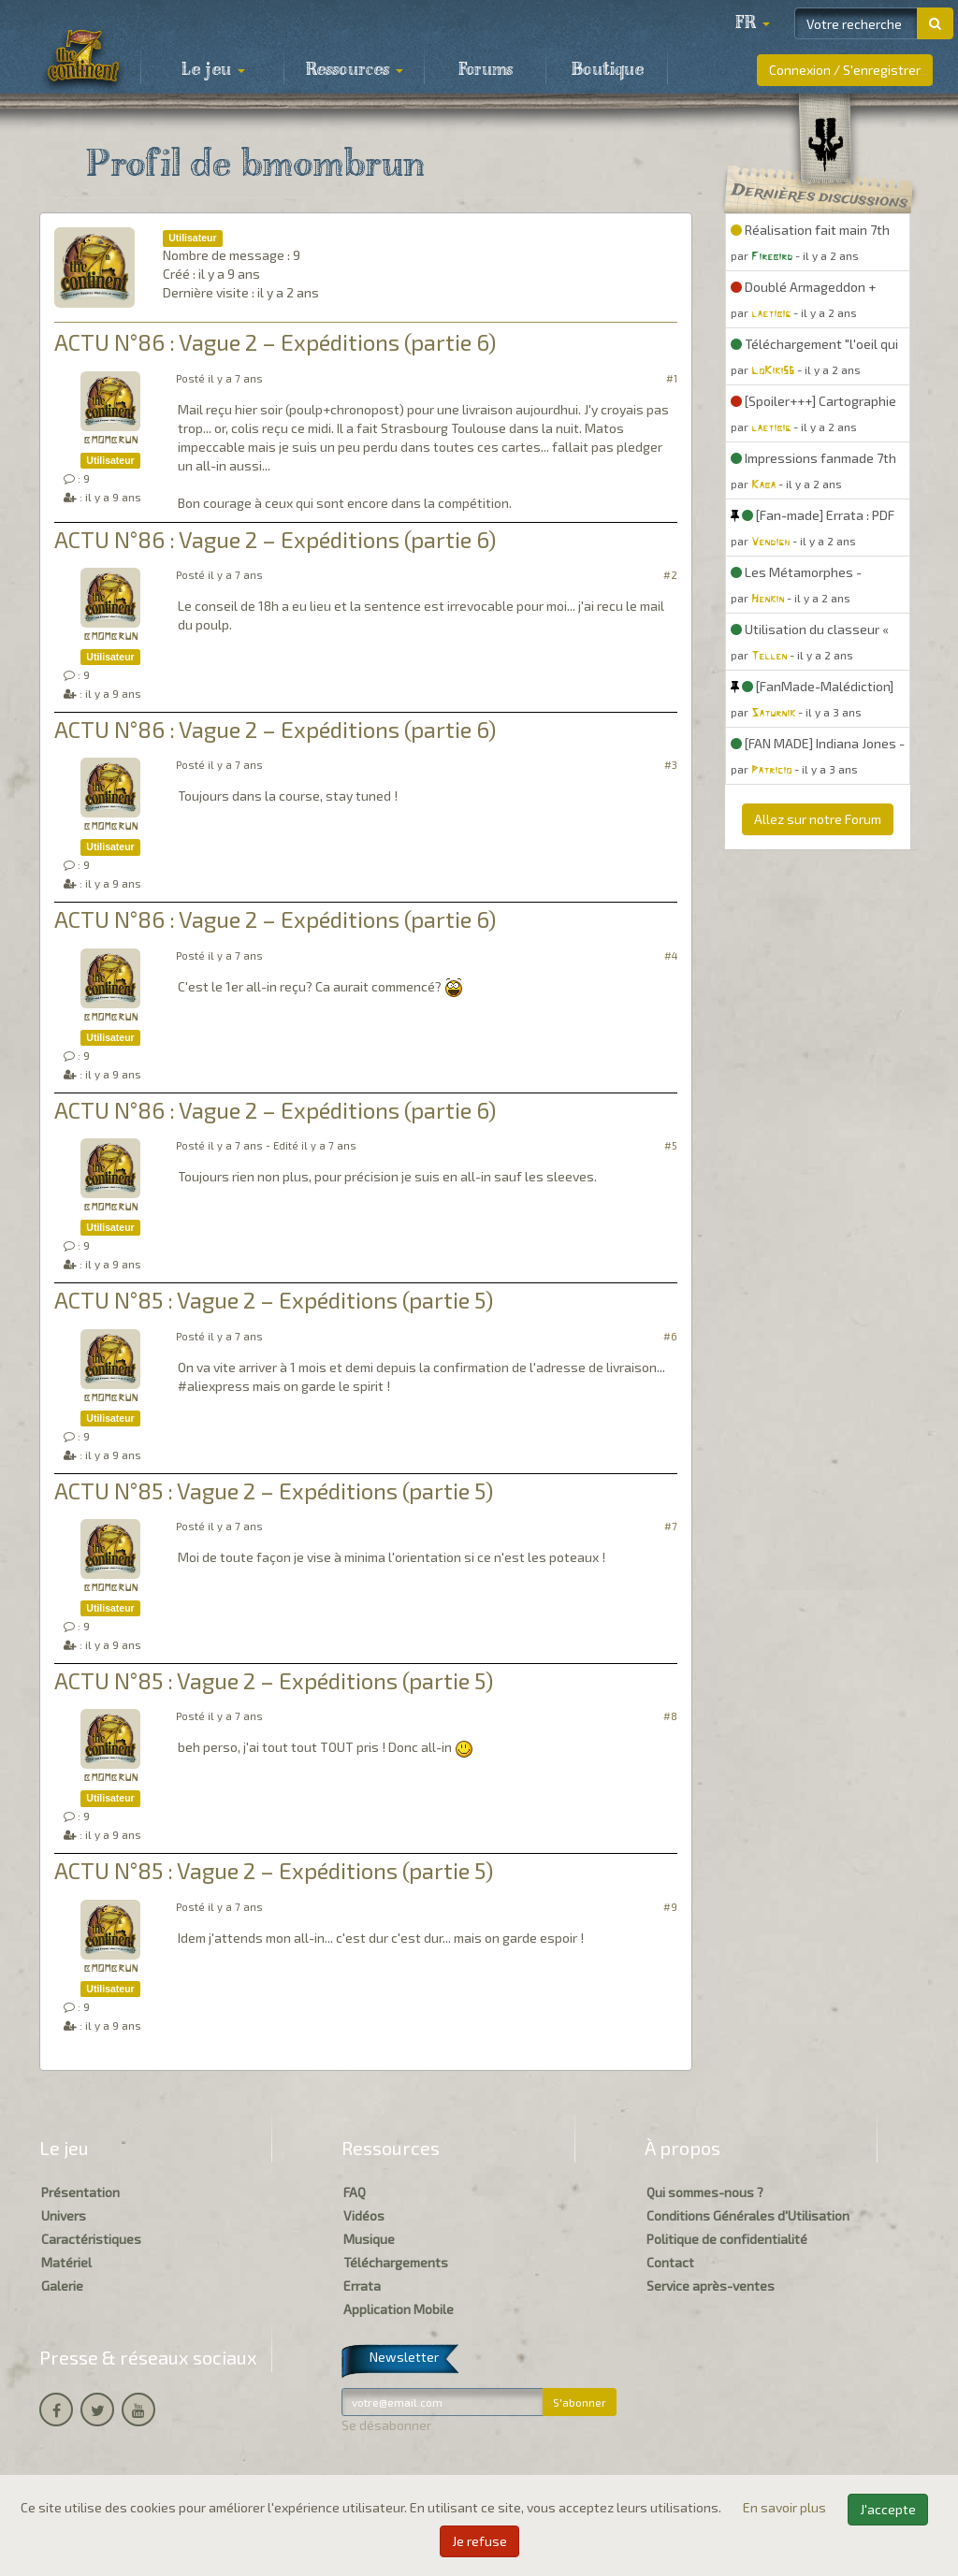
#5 (670, 1145)
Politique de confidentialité (726, 2239)
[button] (752, 23)
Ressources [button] (354, 70)
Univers (63, 2215)
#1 (671, 378)
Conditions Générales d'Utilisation (747, 2215)
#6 (670, 1336)
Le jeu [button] (213, 70)
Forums (485, 70)
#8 (670, 1716)
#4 (670, 955)
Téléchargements (395, 2262)
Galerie (62, 2286)
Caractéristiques (91, 2239)
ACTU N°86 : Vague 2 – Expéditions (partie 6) (275, 341)
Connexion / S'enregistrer (845, 70)
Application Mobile (398, 2309)
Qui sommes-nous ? (704, 2192)
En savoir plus (786, 2507)
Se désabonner (386, 2425)
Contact (670, 2262)
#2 (670, 575)
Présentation (80, 2192)
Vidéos (364, 2215)
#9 (670, 1907)
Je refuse (479, 2541)
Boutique (608, 70)
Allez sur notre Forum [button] (817, 819)
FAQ (354, 2192)
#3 (670, 765)
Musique (369, 2239)
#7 (670, 1526)
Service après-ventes (710, 2286)
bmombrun (110, 440)
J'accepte (888, 2509)
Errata (362, 2286)
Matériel (66, 2262)
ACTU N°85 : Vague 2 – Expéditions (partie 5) (273, 1299)
